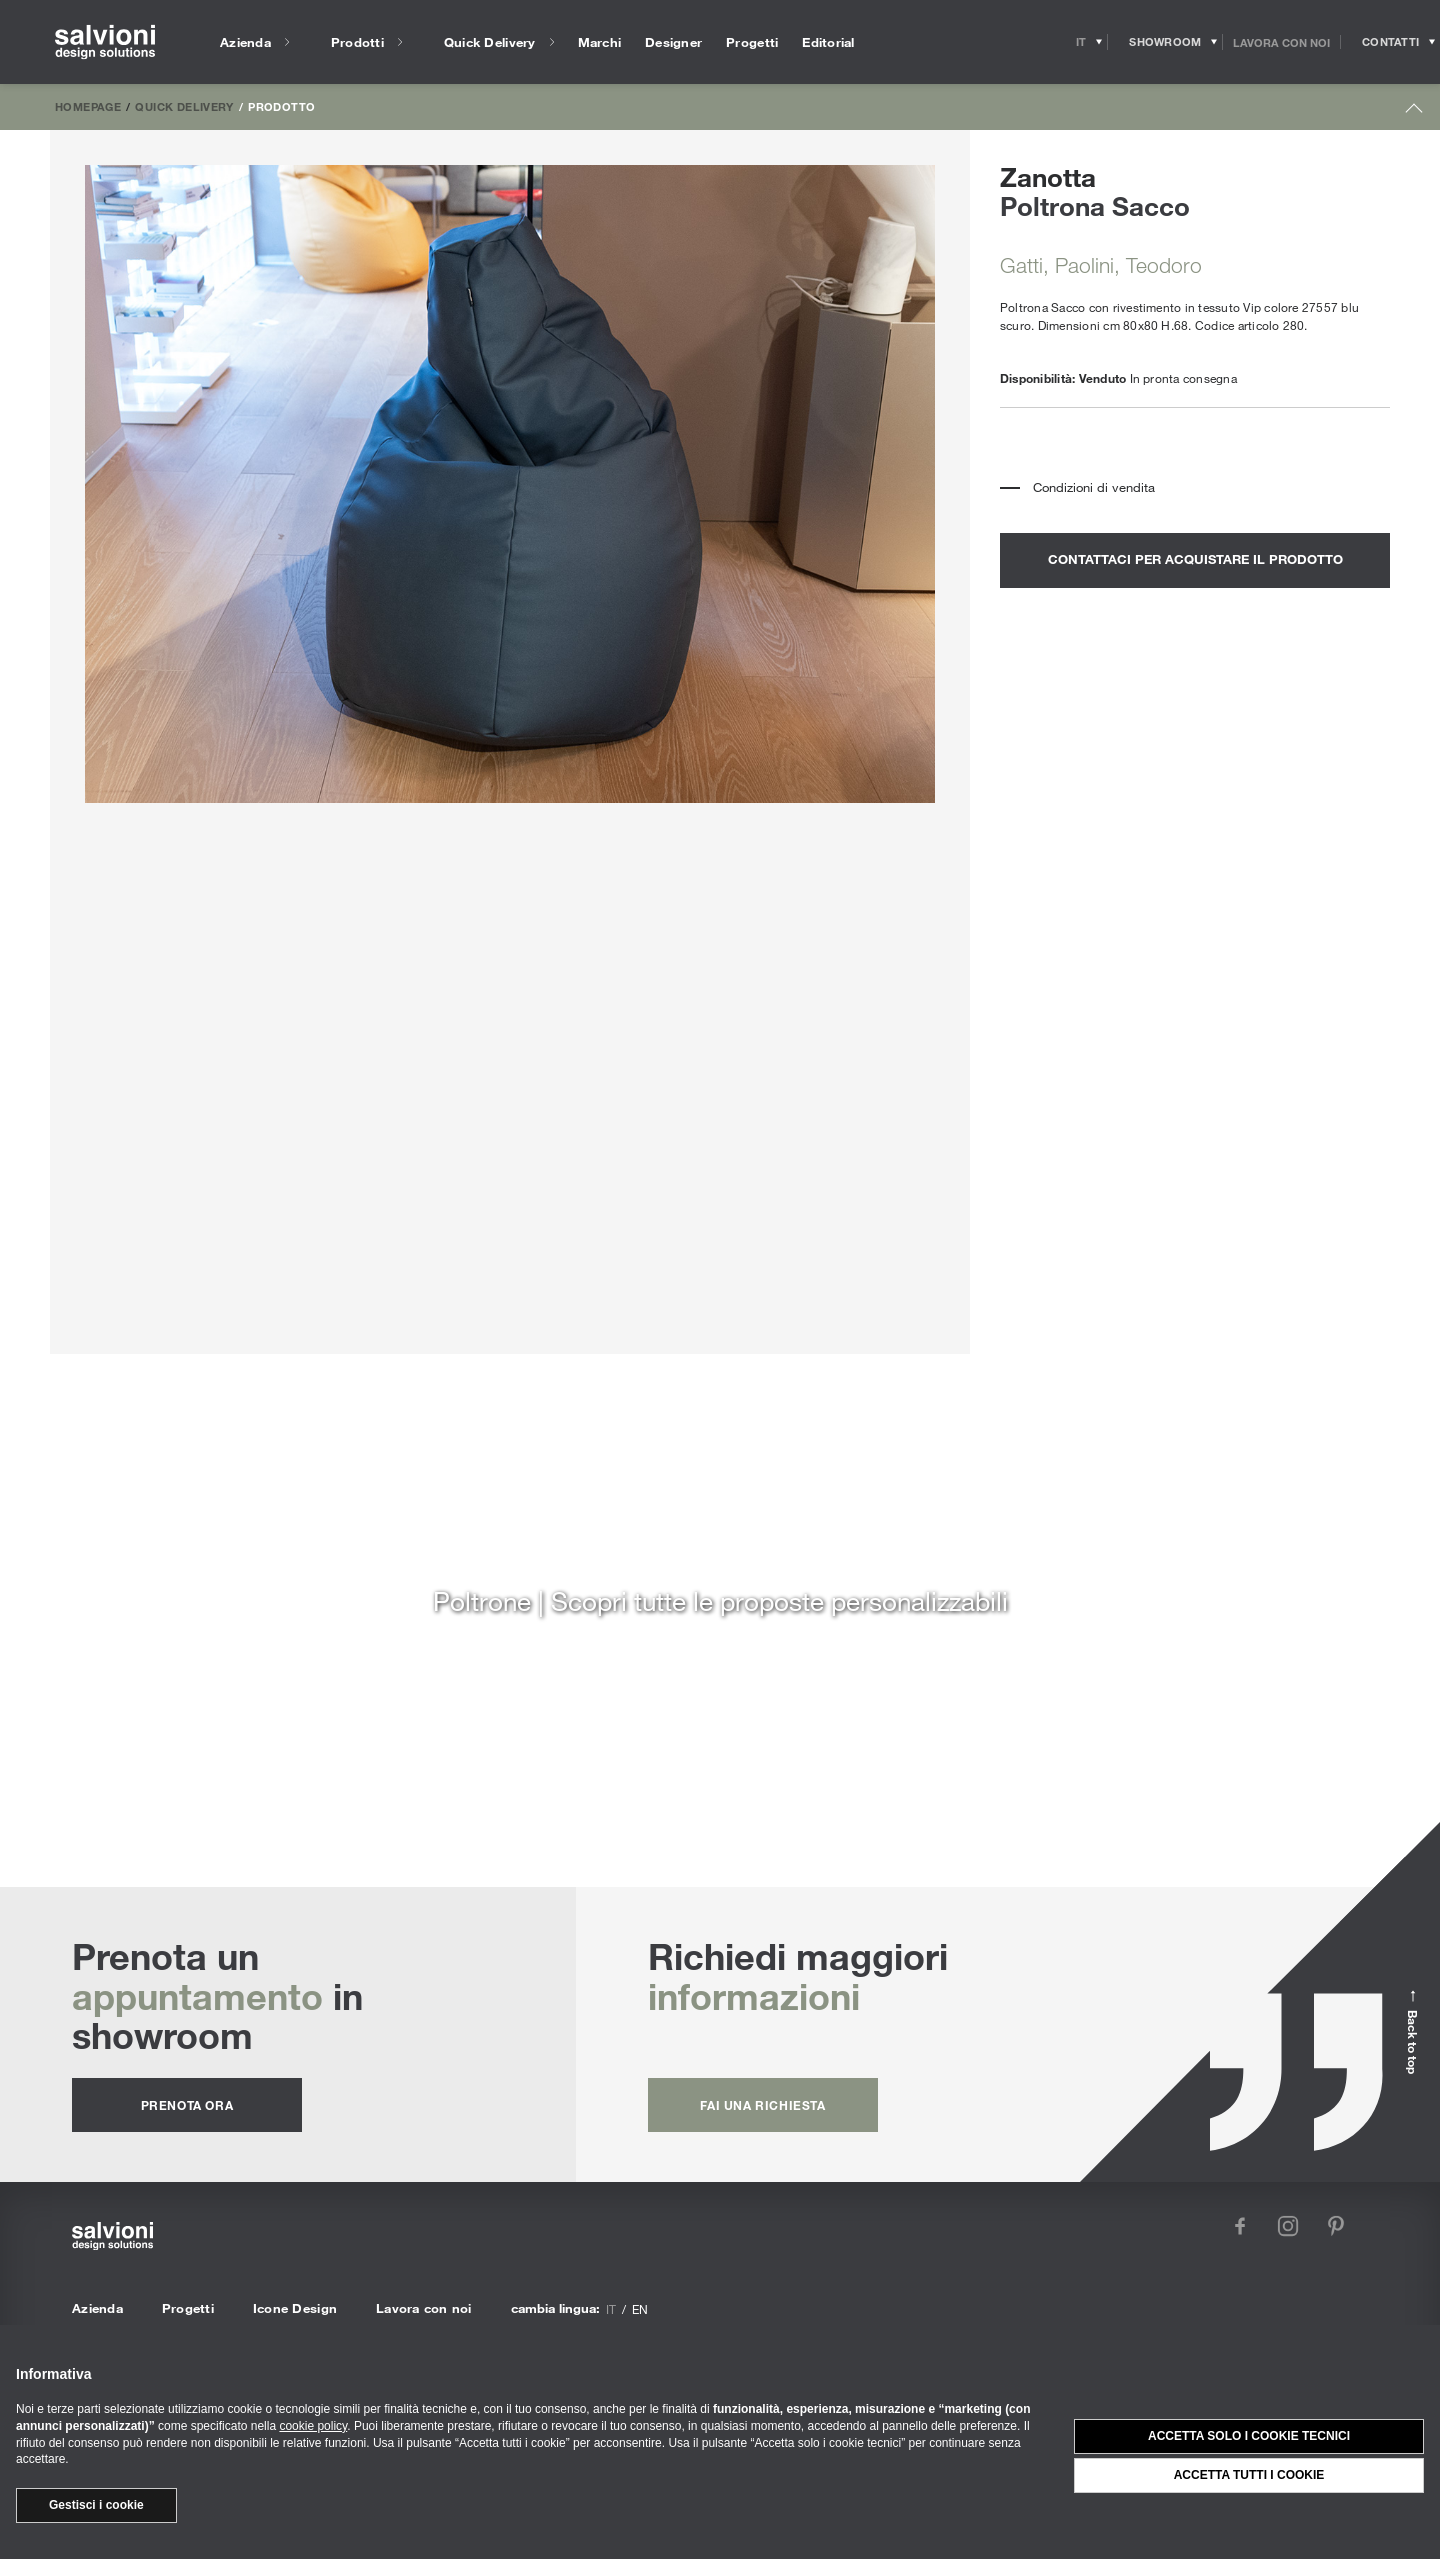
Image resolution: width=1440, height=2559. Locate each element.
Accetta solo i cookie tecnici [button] (1249, 2436)
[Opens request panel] (1390, 42)
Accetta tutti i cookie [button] (1249, 2475)
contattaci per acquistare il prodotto (1195, 559)
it (611, 2309)
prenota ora (187, 2105)
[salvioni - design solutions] (105, 42)
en (640, 2309)
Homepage (88, 106)
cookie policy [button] (313, 2426)
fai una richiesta (762, 2105)
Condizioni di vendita (1094, 487)
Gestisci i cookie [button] (96, 2505)
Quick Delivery (184, 106)
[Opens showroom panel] (1165, 42)
